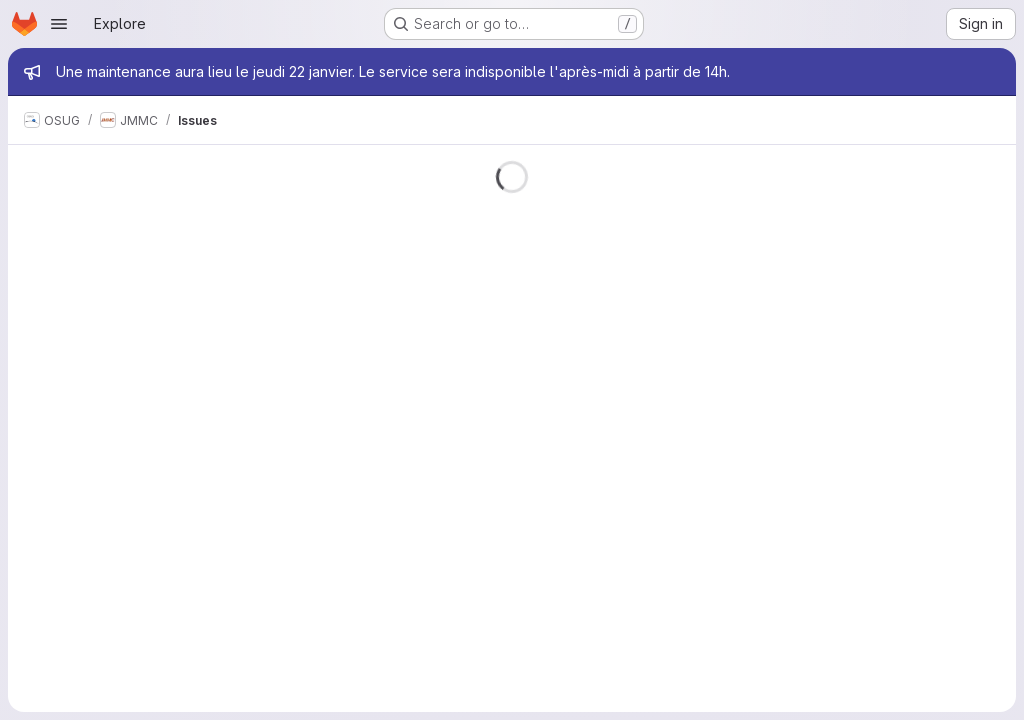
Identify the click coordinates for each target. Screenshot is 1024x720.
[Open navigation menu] (59, 24)
